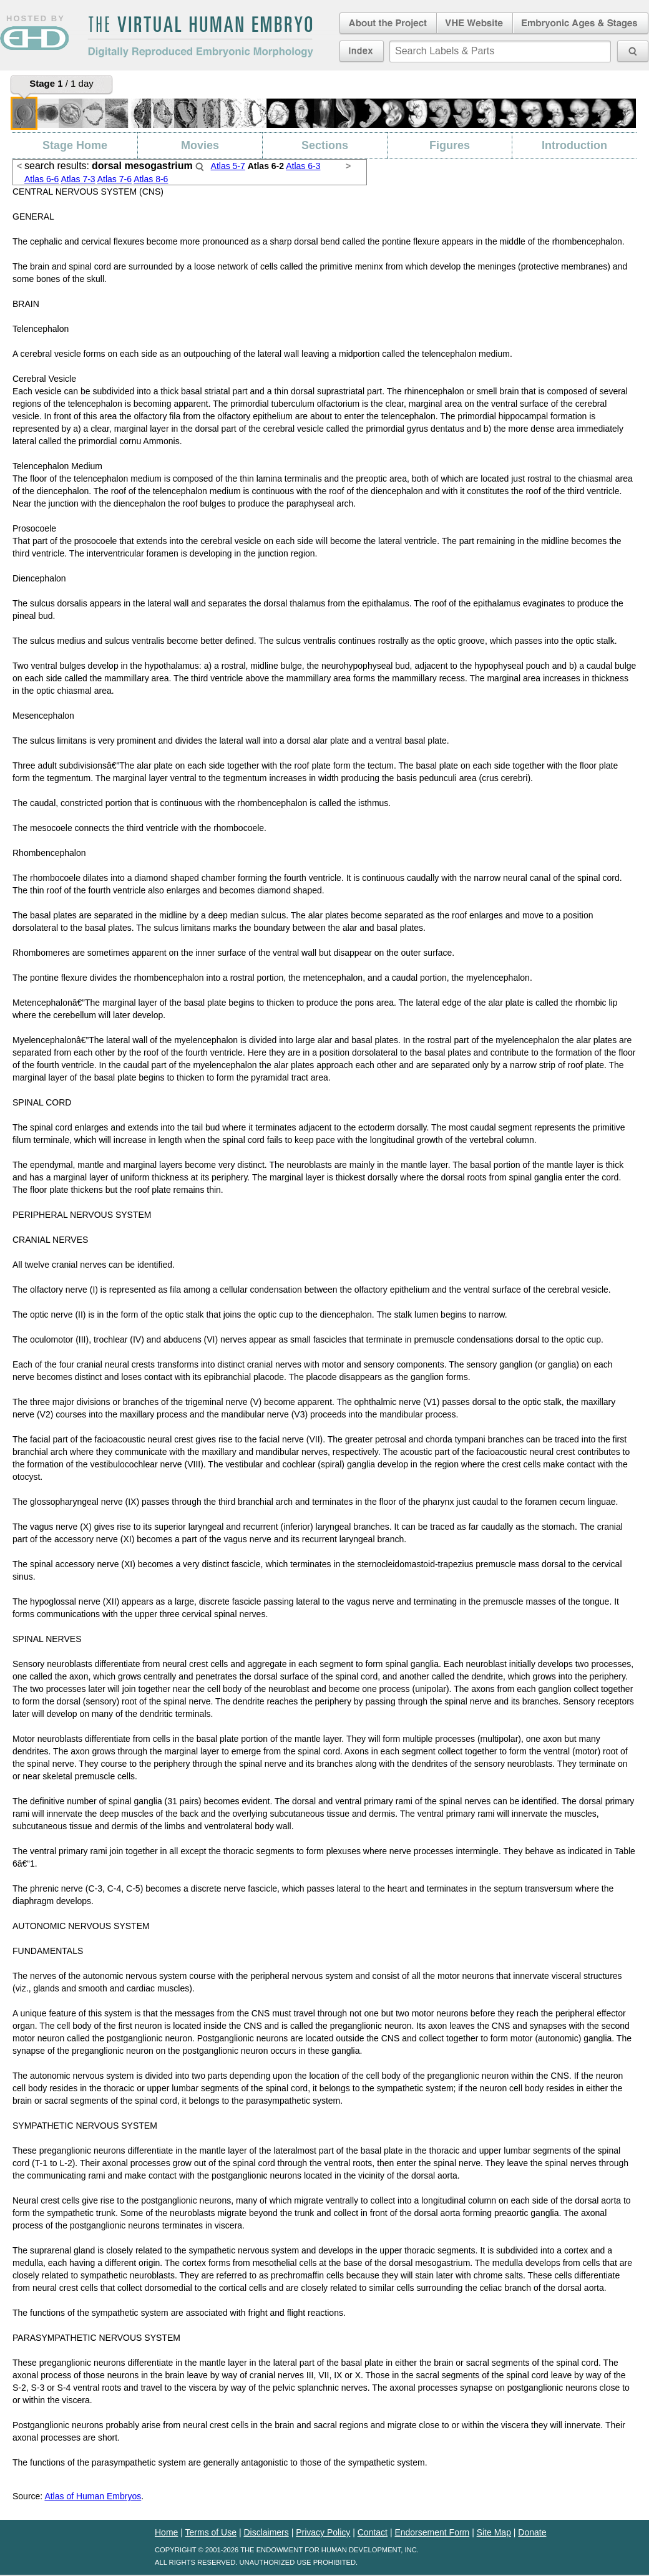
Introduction (574, 145)
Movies (200, 145)
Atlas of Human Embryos (92, 2496)
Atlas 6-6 (41, 179)
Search (199, 166)
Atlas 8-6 (151, 179)
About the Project (387, 23)
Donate (532, 2532)
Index (361, 51)
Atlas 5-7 (228, 166)
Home (166, 2532)
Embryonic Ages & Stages (581, 23)
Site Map (494, 2532)
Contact (373, 2532)
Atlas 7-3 (78, 179)
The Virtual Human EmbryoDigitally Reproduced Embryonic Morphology (200, 36)
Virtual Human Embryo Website (474, 23)
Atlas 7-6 (114, 179)
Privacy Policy (323, 2532)
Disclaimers (265, 2532)
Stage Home (74, 145)
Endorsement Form (431, 2532)
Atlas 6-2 (266, 166)
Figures (449, 145)
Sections (324, 145)
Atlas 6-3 (303, 166)
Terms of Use (211, 2532)
